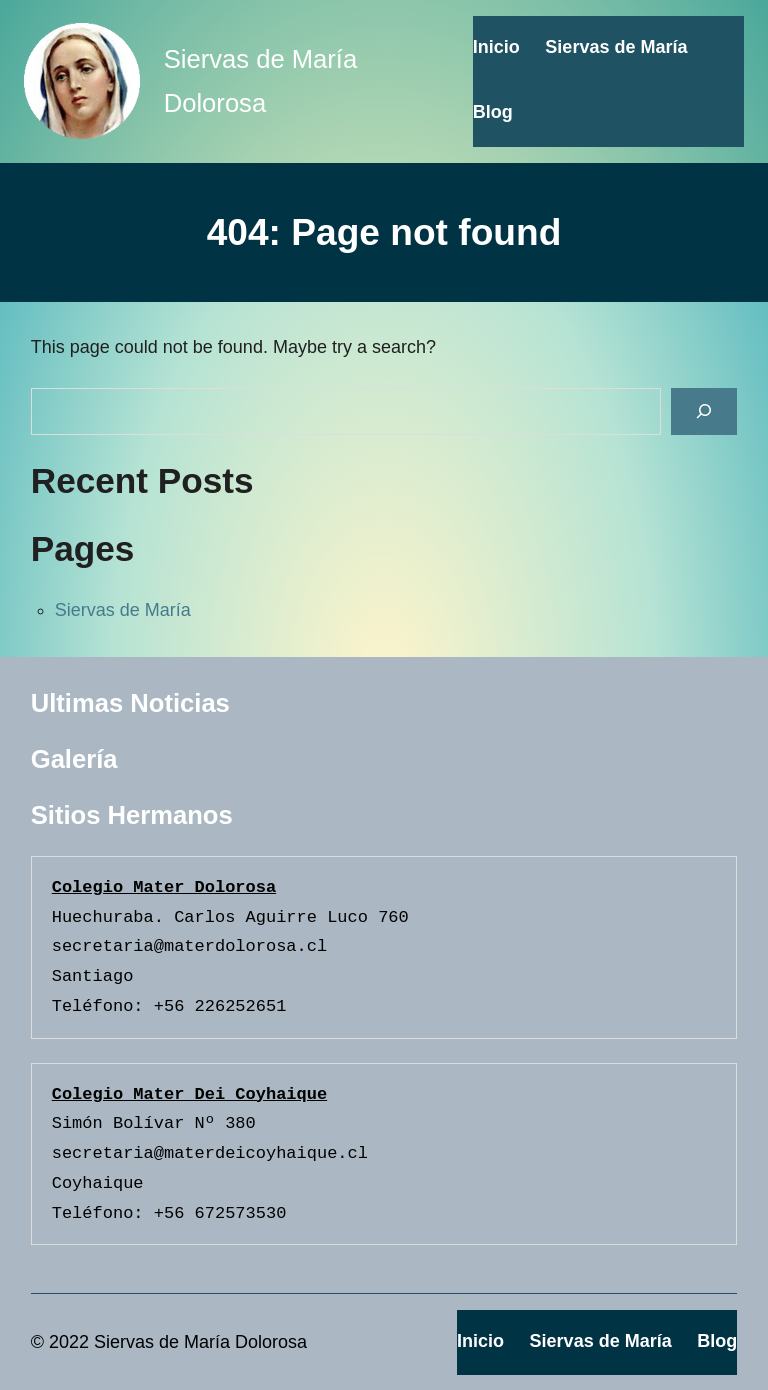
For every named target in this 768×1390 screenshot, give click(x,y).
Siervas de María (123, 610)
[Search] (704, 411)
